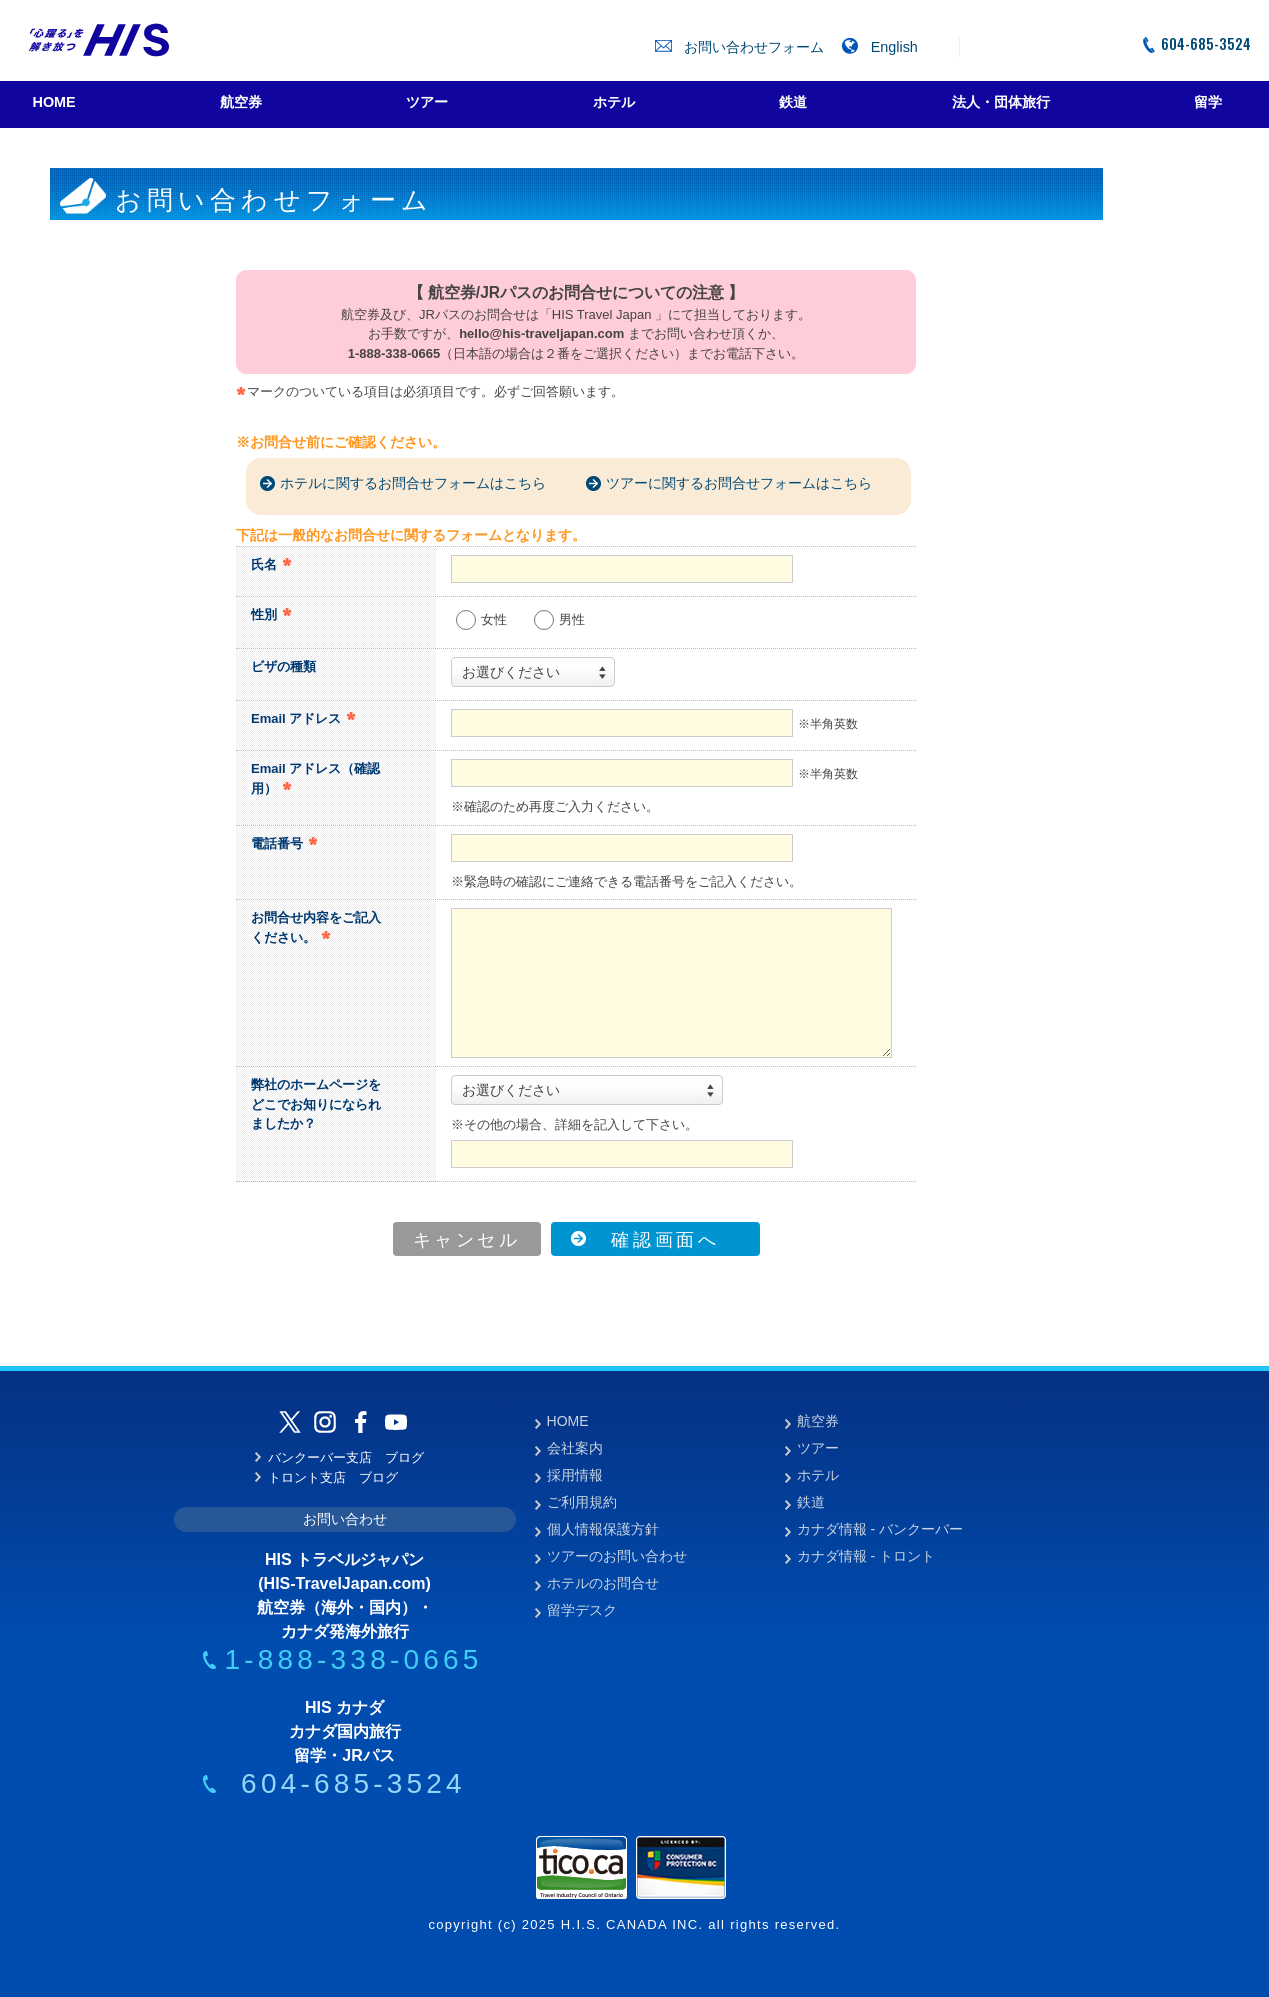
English (879, 47)
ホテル (818, 1475)
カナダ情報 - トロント (866, 1556)
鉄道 (811, 1502)
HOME (568, 1421)
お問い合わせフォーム (742, 47)
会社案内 (575, 1448)
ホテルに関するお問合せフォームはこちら (413, 483)
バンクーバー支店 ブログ (339, 1457)
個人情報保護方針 (603, 1529)
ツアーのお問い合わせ (617, 1556)
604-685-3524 (1196, 43)
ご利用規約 (582, 1502)
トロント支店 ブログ (326, 1477)
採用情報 (575, 1475)
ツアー (818, 1448)
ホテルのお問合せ (603, 1583)
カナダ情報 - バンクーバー (880, 1529)
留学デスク (582, 1610)
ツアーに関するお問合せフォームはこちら (739, 483)
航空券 (818, 1421)
